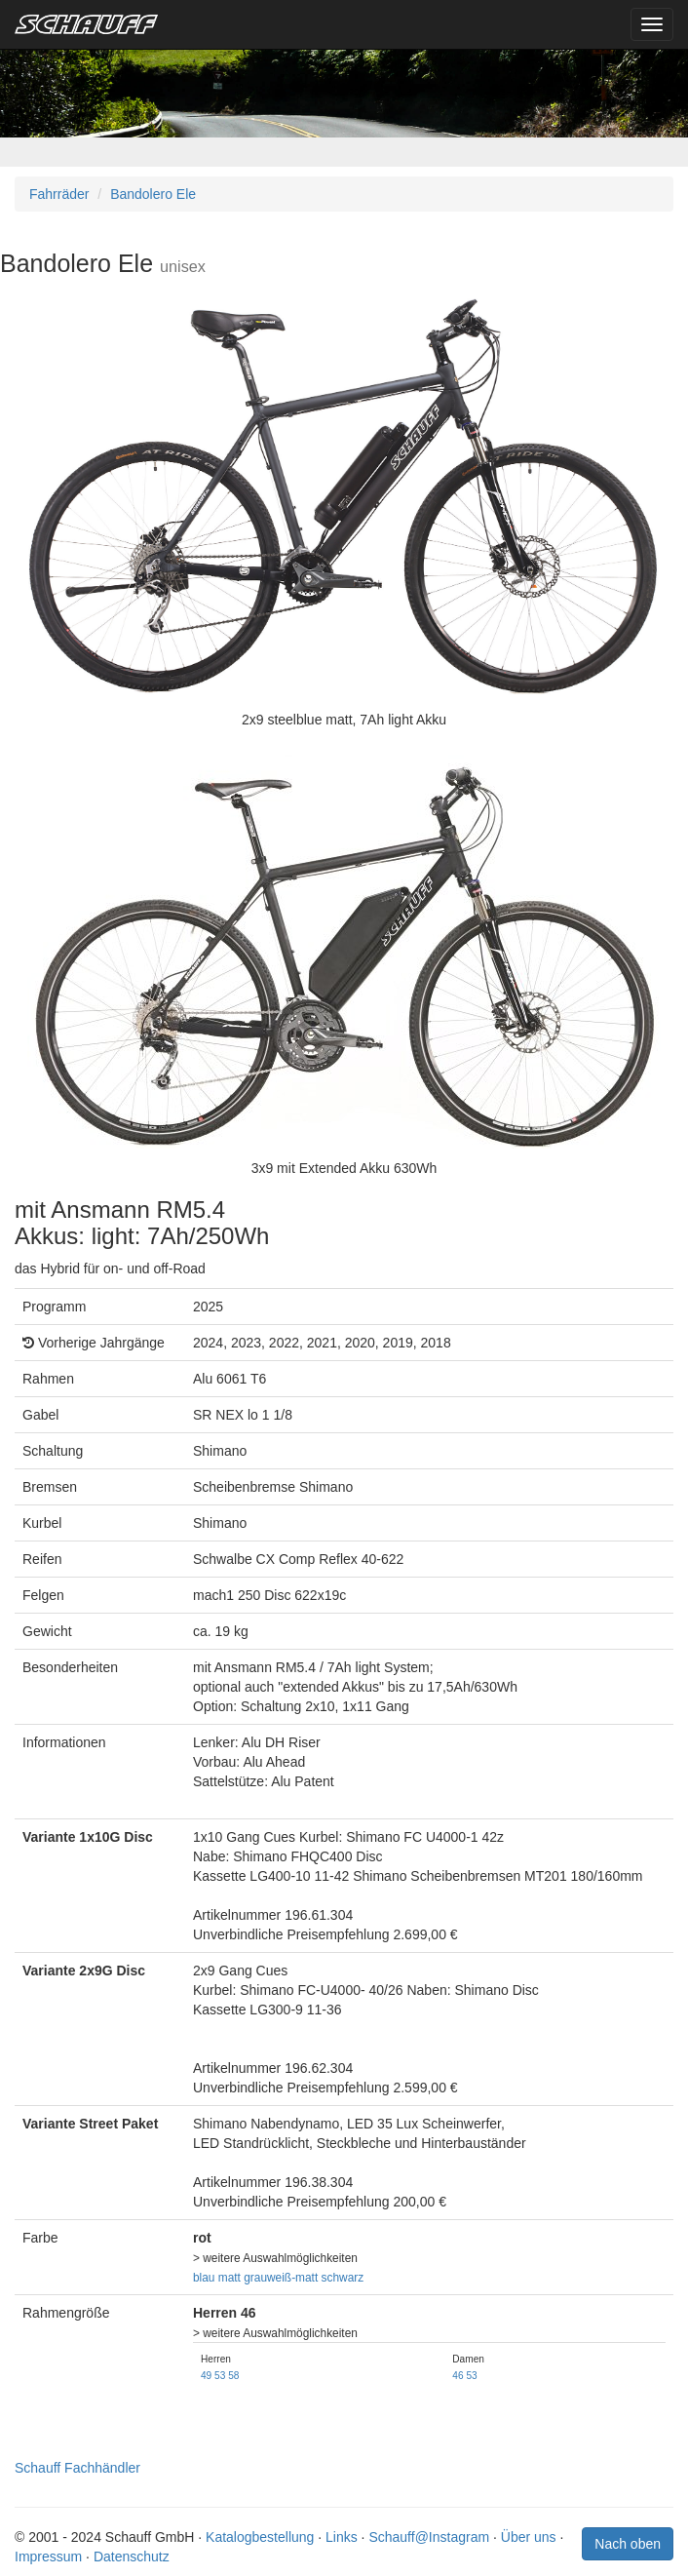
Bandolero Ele (153, 194)
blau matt (217, 2277)
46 (457, 2375)
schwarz (343, 2277)
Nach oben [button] (627, 2544)
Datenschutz (132, 2556)
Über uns (528, 2537)
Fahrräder (59, 194)
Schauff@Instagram (428, 2537)
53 (219, 2375)
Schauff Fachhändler (77, 2468)
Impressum (48, 2556)
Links (341, 2537)
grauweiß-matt (281, 2277)
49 (206, 2375)
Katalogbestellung (260, 2537)
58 (233, 2375)
